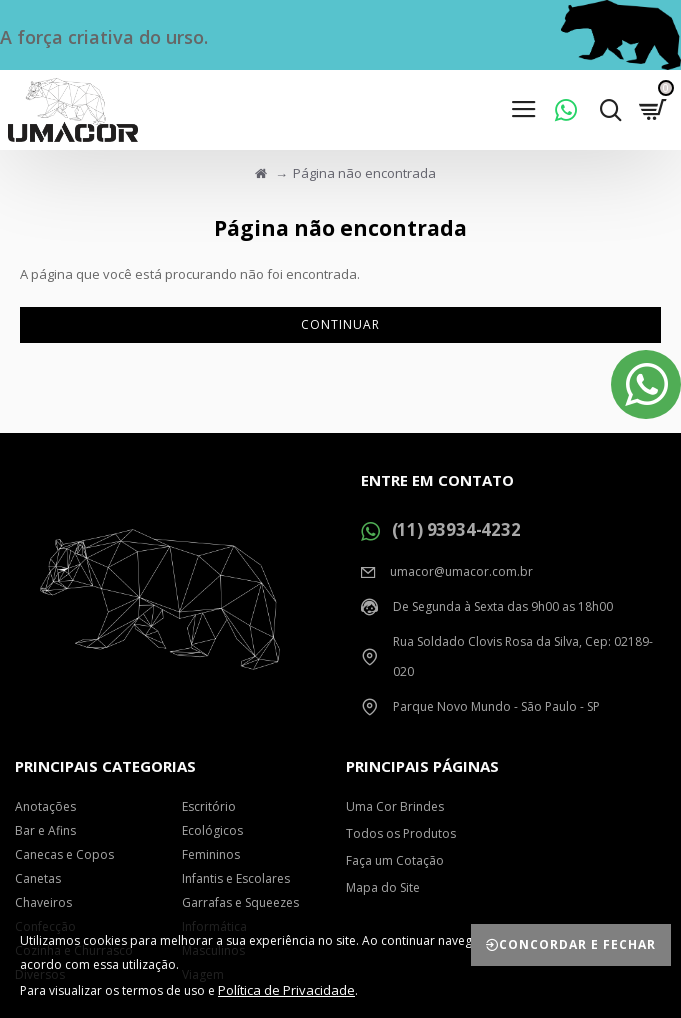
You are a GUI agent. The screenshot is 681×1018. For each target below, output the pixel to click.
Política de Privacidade (286, 990)
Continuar (340, 324)
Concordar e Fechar (577, 944)
